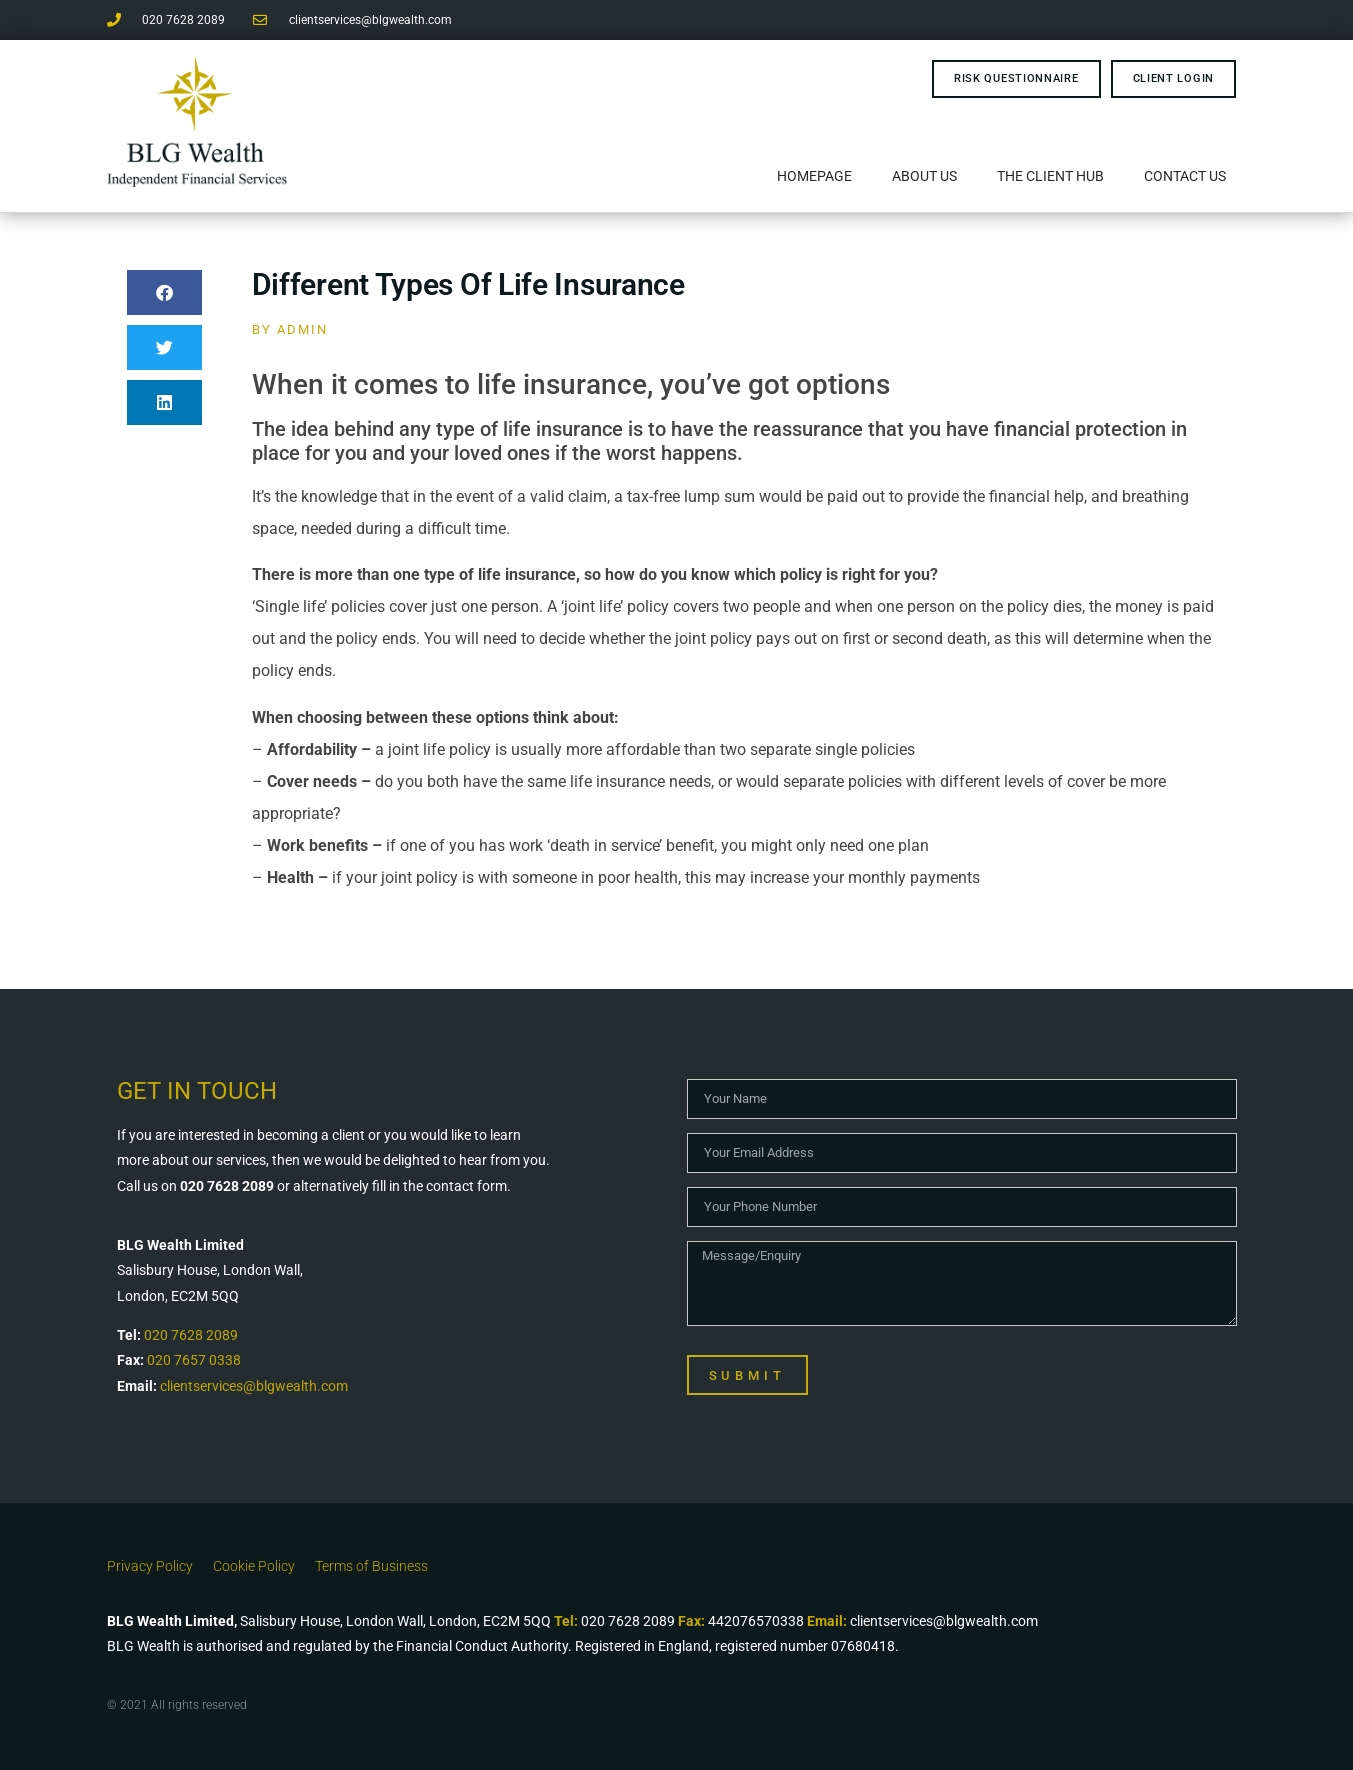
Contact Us (1185, 176)
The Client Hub (1050, 176)
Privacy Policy (150, 1566)
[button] (164, 292)
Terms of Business (371, 1566)
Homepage (814, 176)
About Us (924, 176)
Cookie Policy (254, 1566)
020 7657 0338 (194, 1360)
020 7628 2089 (191, 1335)
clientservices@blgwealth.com (254, 1386)
